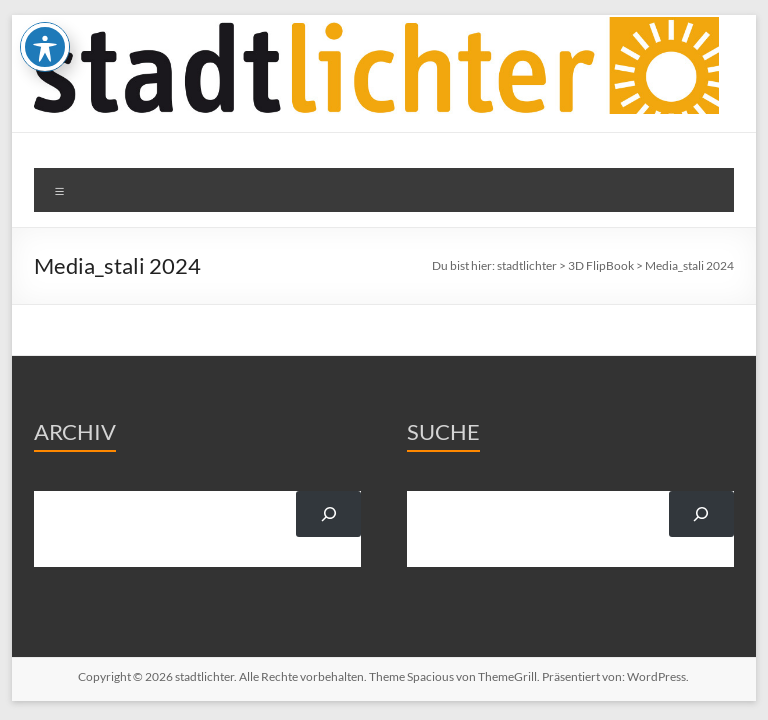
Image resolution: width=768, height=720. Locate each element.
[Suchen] (328, 514)
